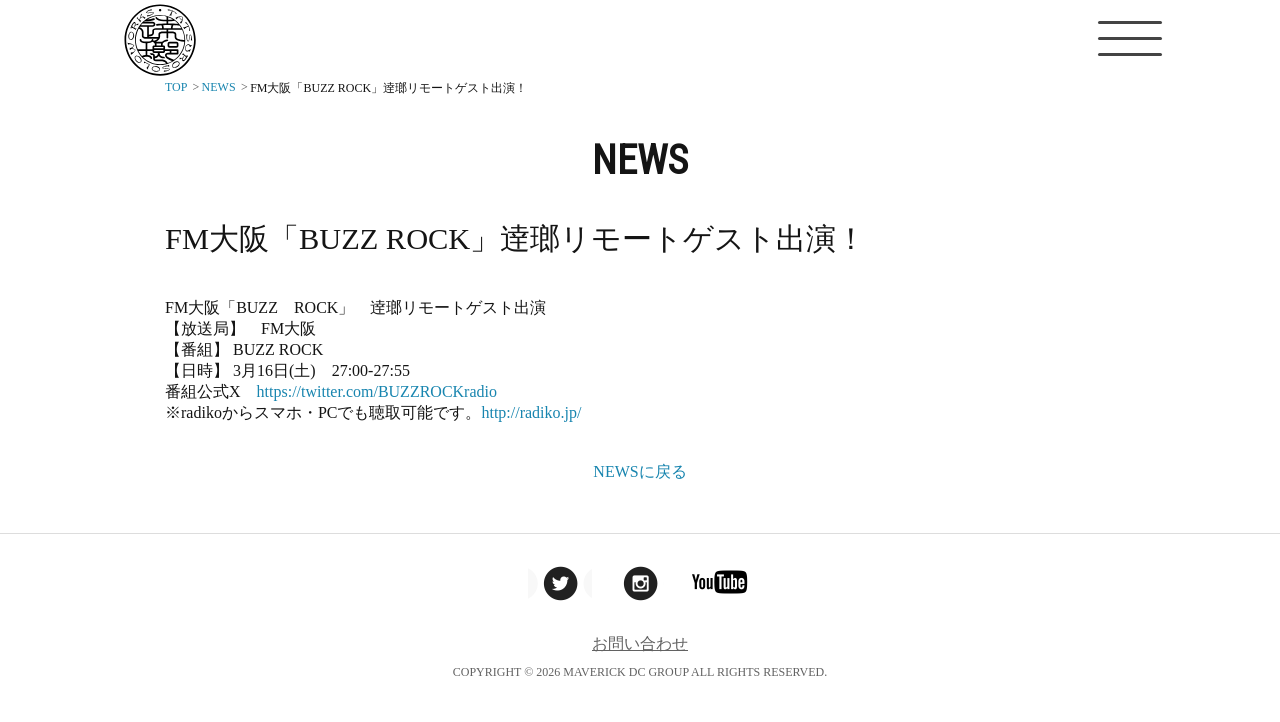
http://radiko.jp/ (531, 412)
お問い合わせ (640, 643)
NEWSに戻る (639, 471)
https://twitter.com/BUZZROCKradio (377, 391)
